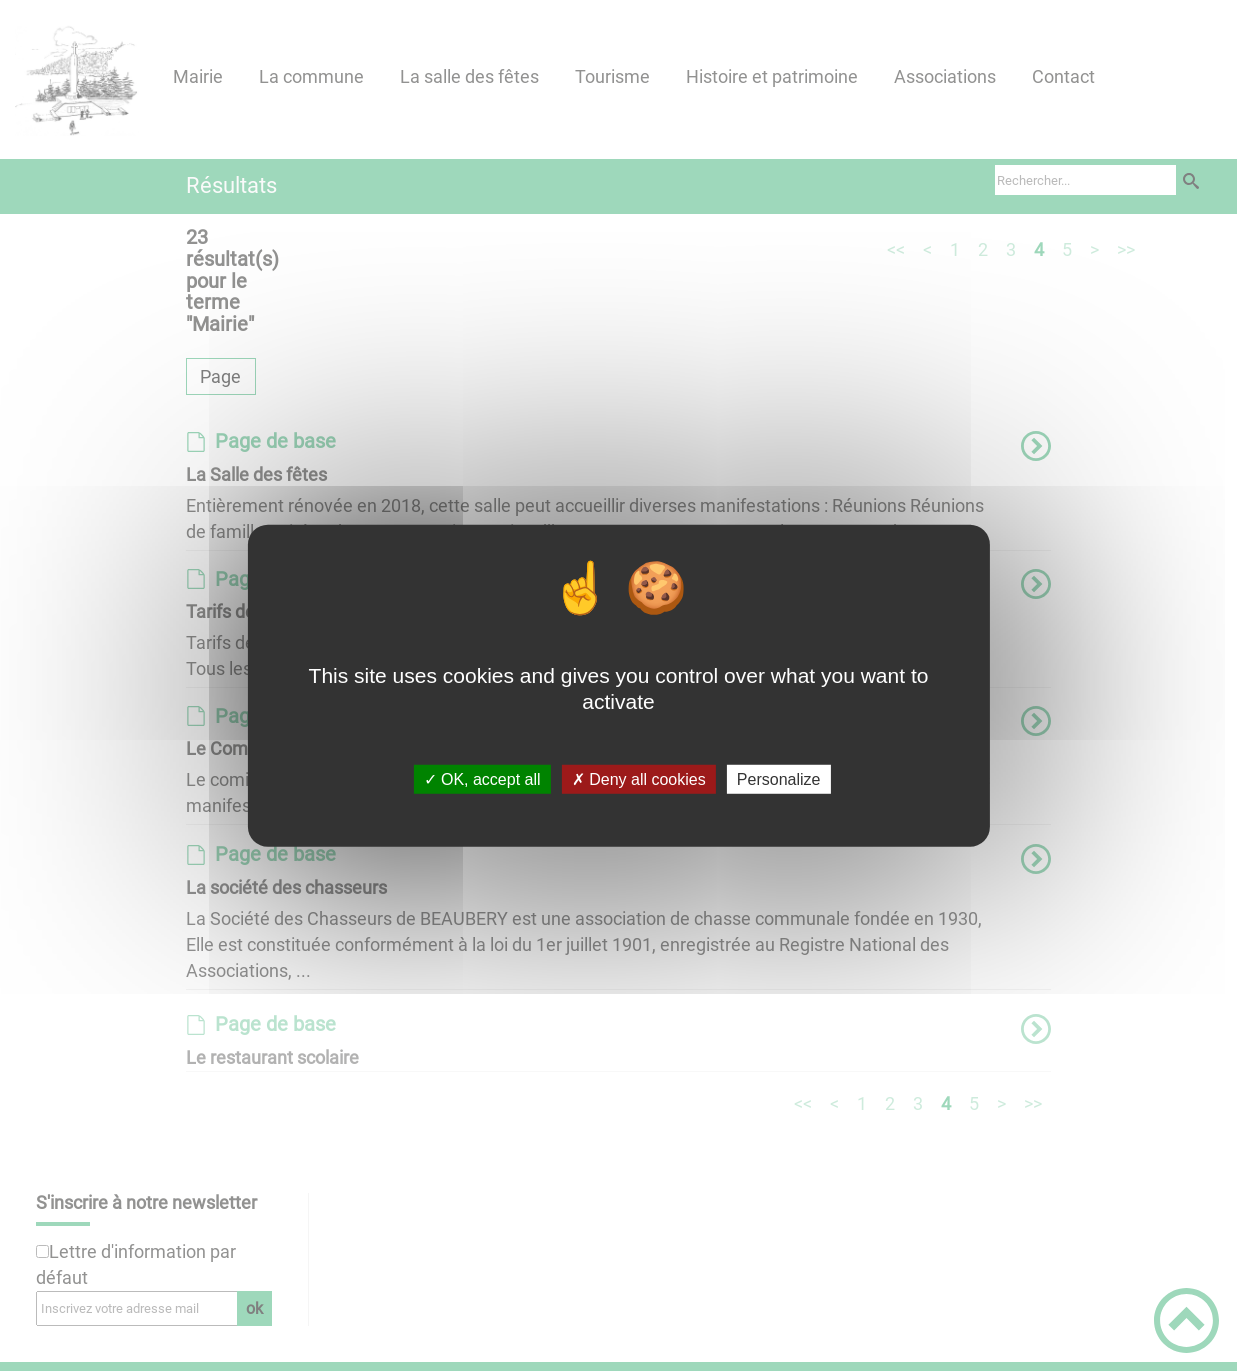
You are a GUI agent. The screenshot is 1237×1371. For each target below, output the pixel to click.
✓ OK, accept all (482, 779)
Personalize (779, 779)
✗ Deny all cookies (639, 779)
